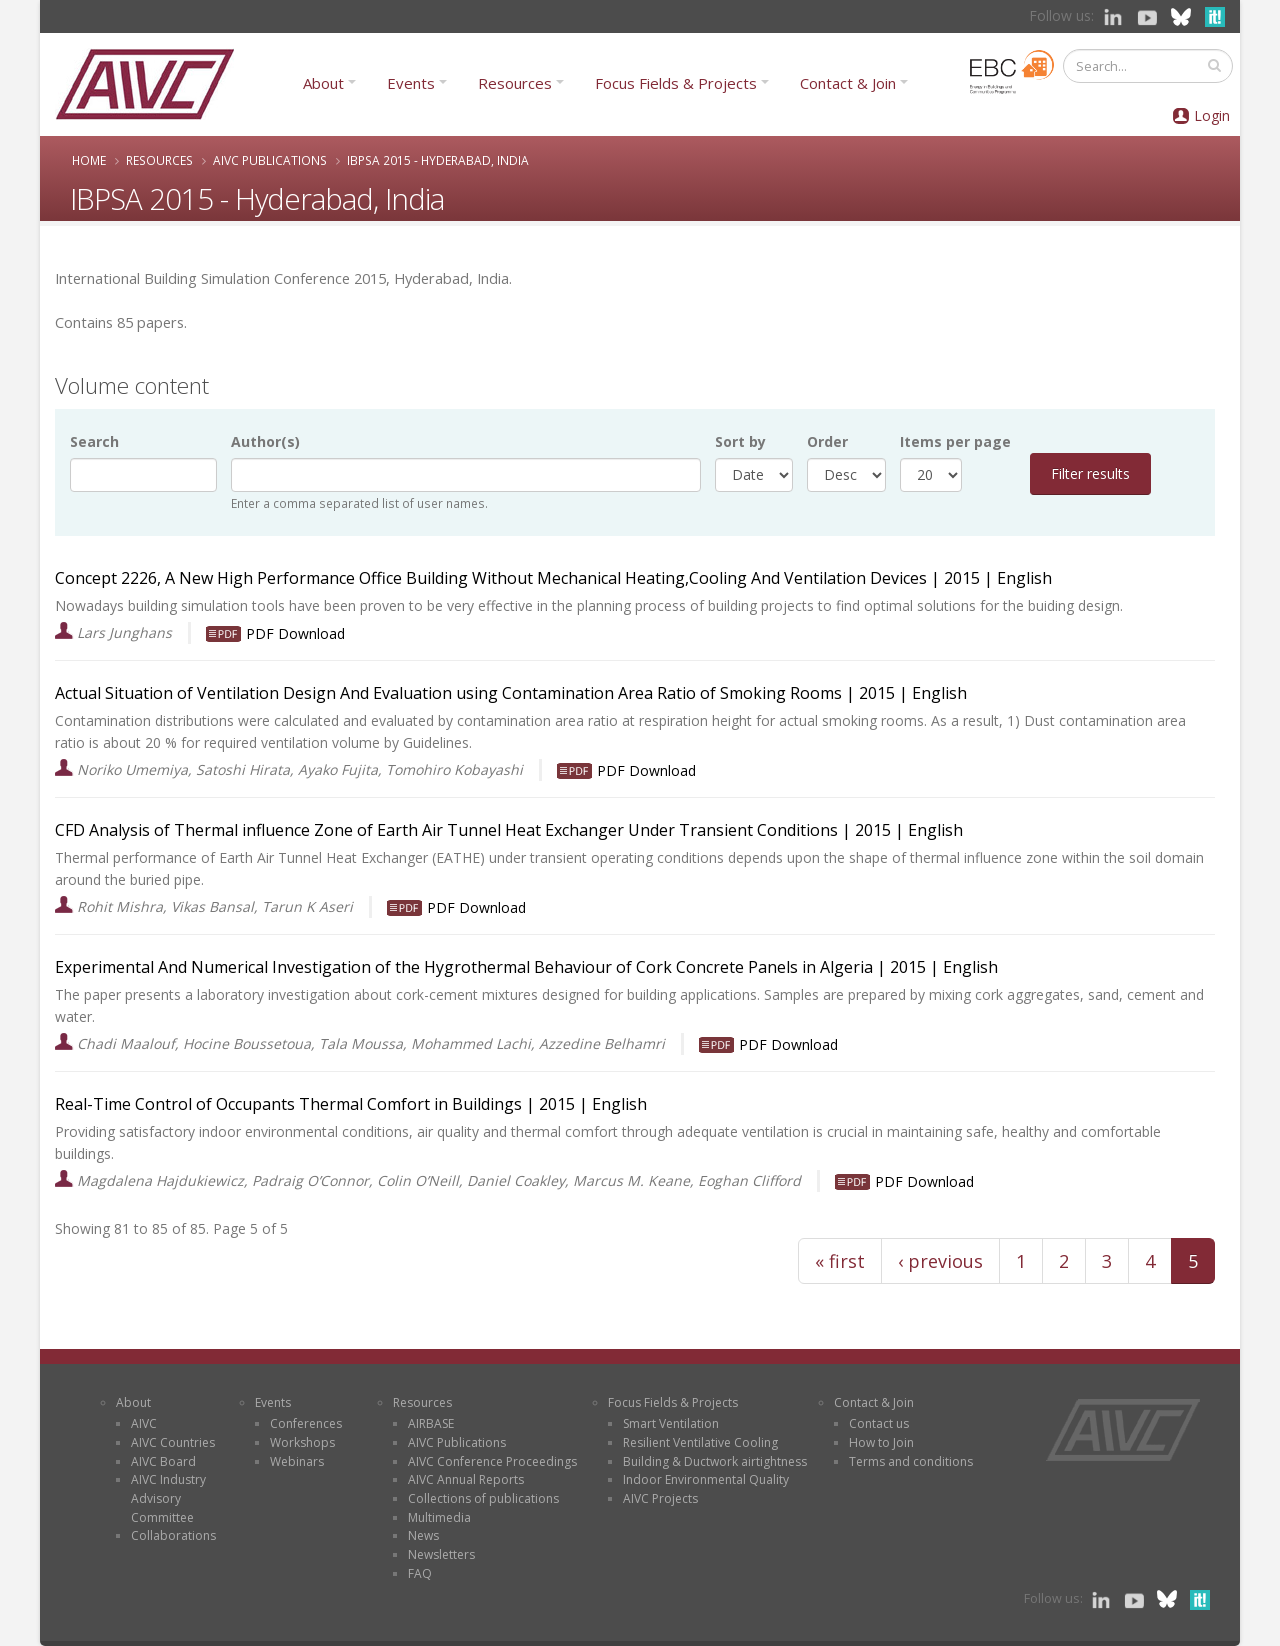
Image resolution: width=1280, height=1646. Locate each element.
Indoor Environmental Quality (706, 1479)
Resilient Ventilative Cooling (700, 1442)
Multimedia (439, 1517)
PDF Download (295, 633)
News (423, 1535)
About (323, 83)
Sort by (740, 441)
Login (1212, 115)
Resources (515, 83)
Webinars (297, 1461)
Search (94, 441)
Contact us (879, 1423)
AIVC (144, 1423)
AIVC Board (163, 1461)
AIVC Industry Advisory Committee (168, 1498)
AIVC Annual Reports (466, 1479)
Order (827, 441)
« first (840, 1261)
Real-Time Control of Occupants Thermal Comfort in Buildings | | (323, 1104)
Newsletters (441, 1554)
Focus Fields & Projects (676, 83)
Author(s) (265, 441)
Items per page (955, 441)
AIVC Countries (173, 1442)
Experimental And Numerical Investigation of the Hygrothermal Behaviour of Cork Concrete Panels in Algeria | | (499, 967)
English (1024, 578)
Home (89, 160)
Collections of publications (483, 1498)
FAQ (420, 1573)
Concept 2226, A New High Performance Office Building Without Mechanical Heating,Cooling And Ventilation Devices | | (526, 578)
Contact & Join (848, 83)
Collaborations (173, 1535)
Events (411, 83)
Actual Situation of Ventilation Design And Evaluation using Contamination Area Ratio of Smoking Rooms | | (483, 693)
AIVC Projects (660, 1498)
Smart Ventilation (671, 1423)
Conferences (306, 1423)
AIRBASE (431, 1423)
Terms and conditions (911, 1461)
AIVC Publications (270, 160)
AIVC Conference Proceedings (492, 1461)
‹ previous (940, 1261)
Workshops (302, 1442)
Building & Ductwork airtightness (715, 1461)
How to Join (881, 1442)
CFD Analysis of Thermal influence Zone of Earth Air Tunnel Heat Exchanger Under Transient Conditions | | (481, 830)
